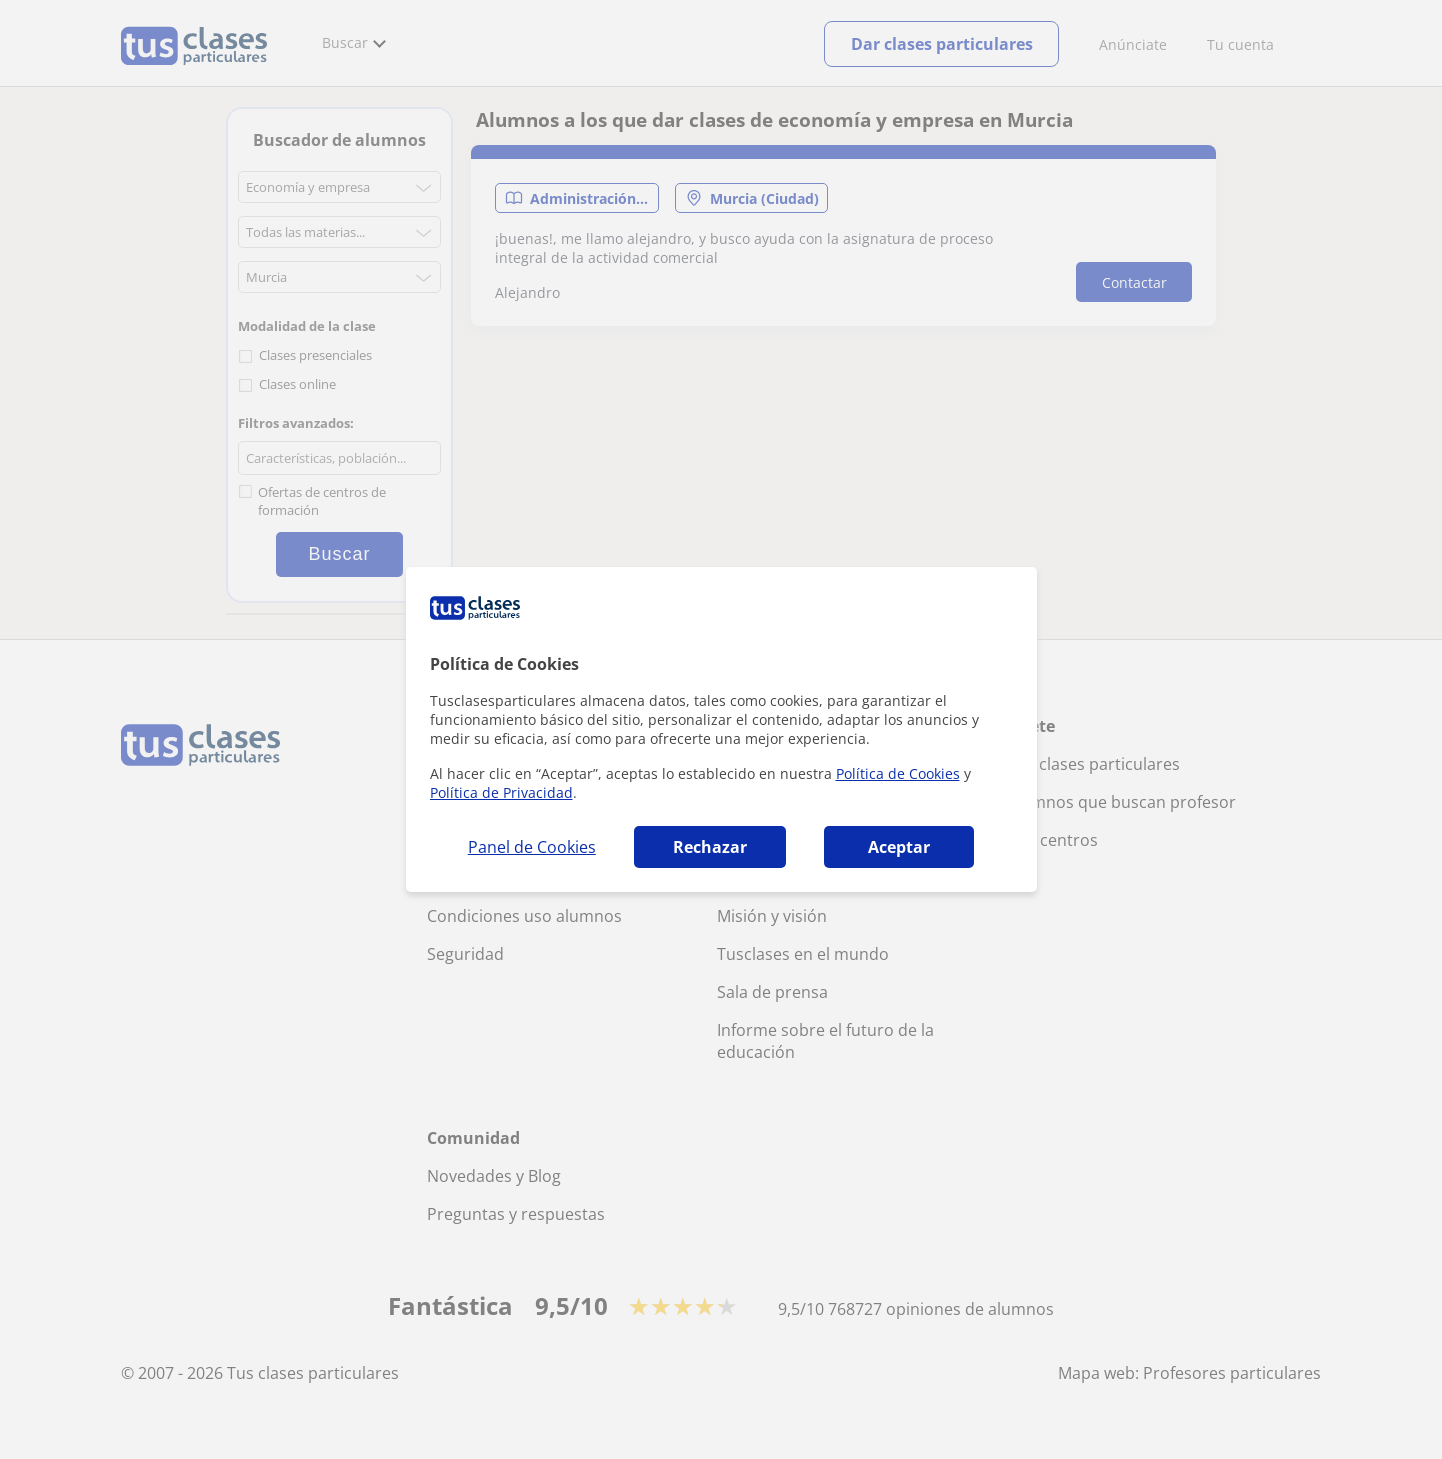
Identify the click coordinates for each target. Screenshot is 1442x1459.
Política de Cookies (898, 773)
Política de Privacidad (501, 792)
